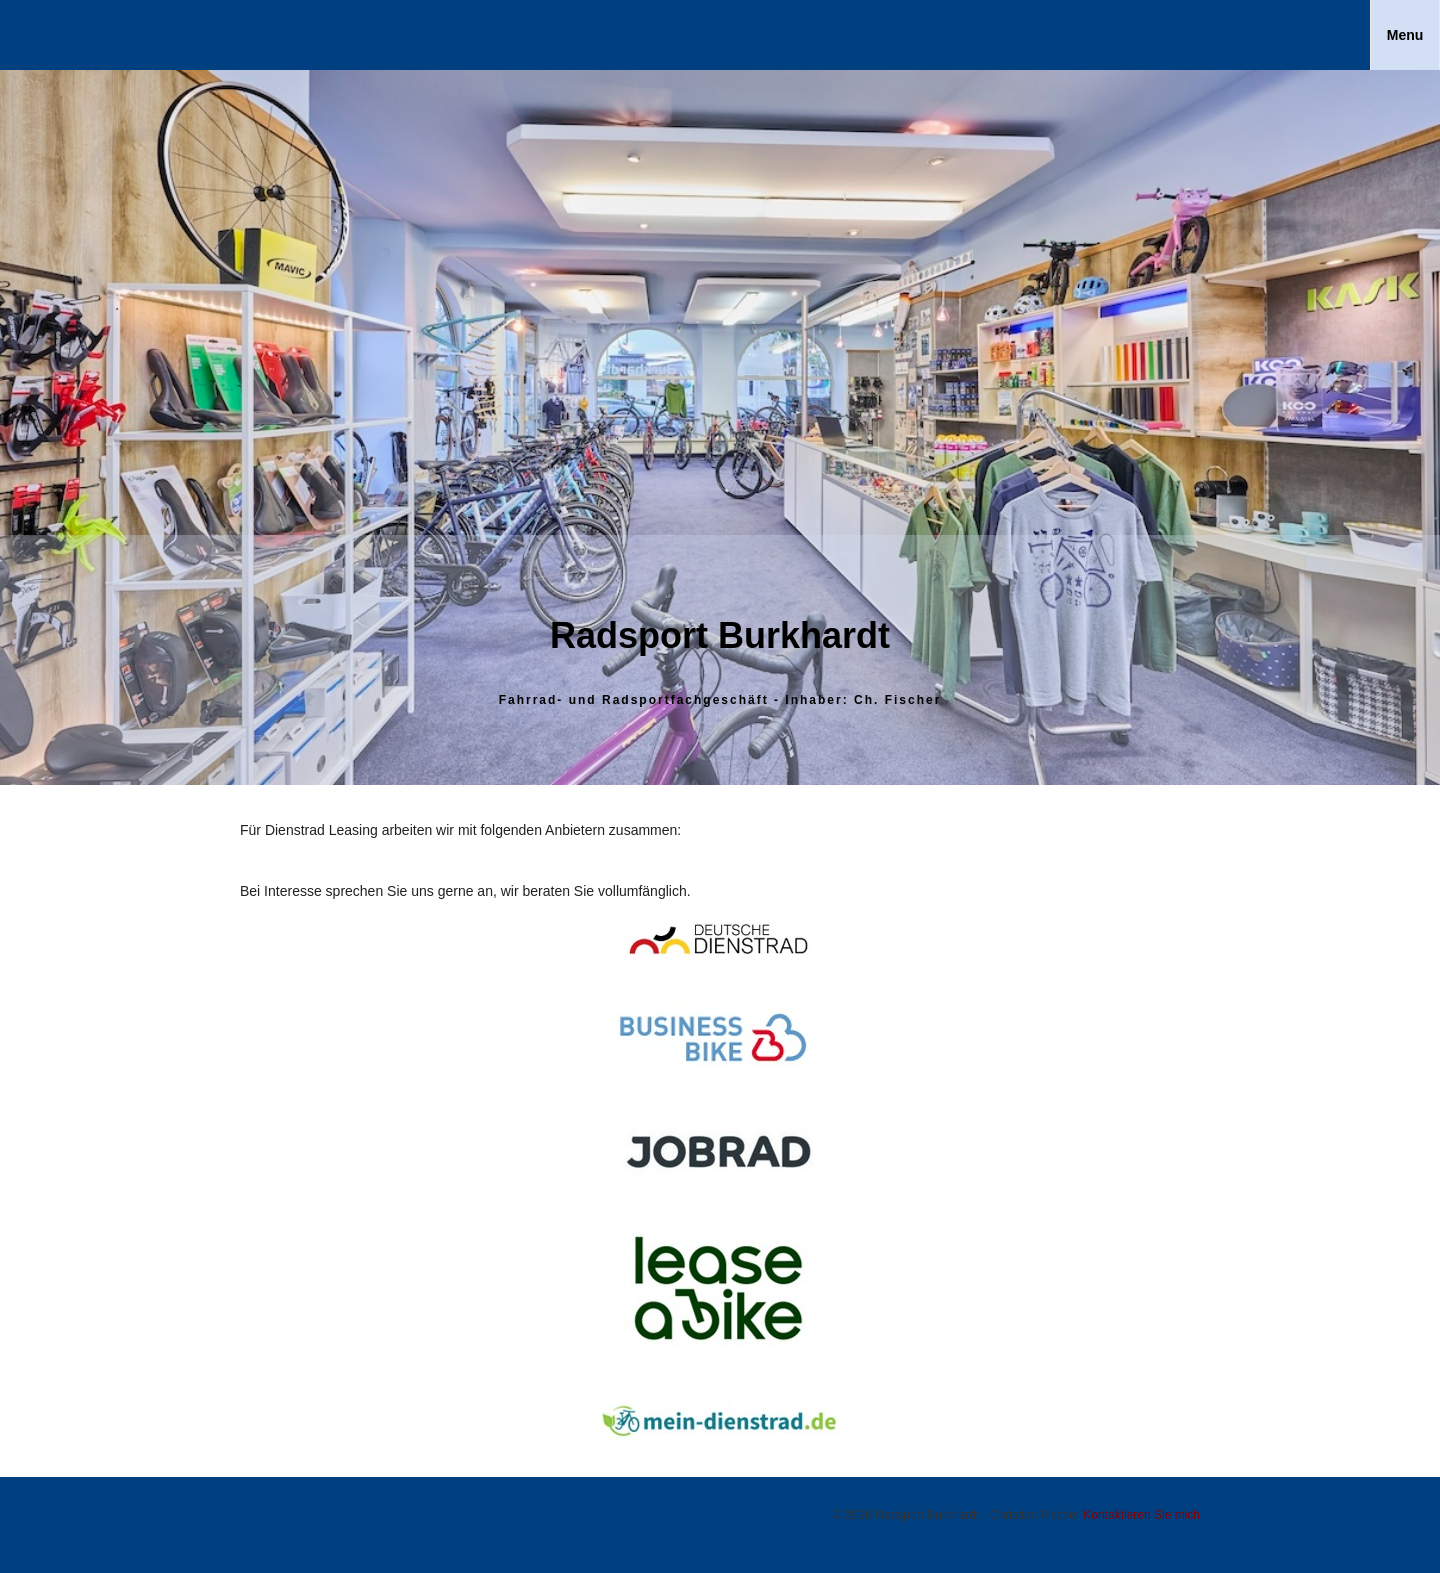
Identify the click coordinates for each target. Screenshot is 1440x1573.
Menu (1405, 35)
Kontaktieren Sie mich (1141, 1515)
